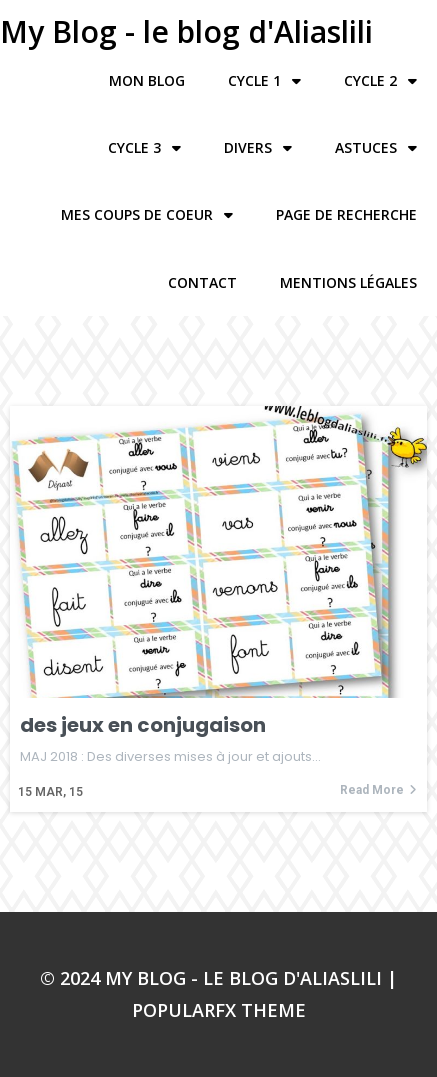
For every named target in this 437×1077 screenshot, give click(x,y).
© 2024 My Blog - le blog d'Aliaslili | (218, 978)
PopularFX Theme (219, 1010)
